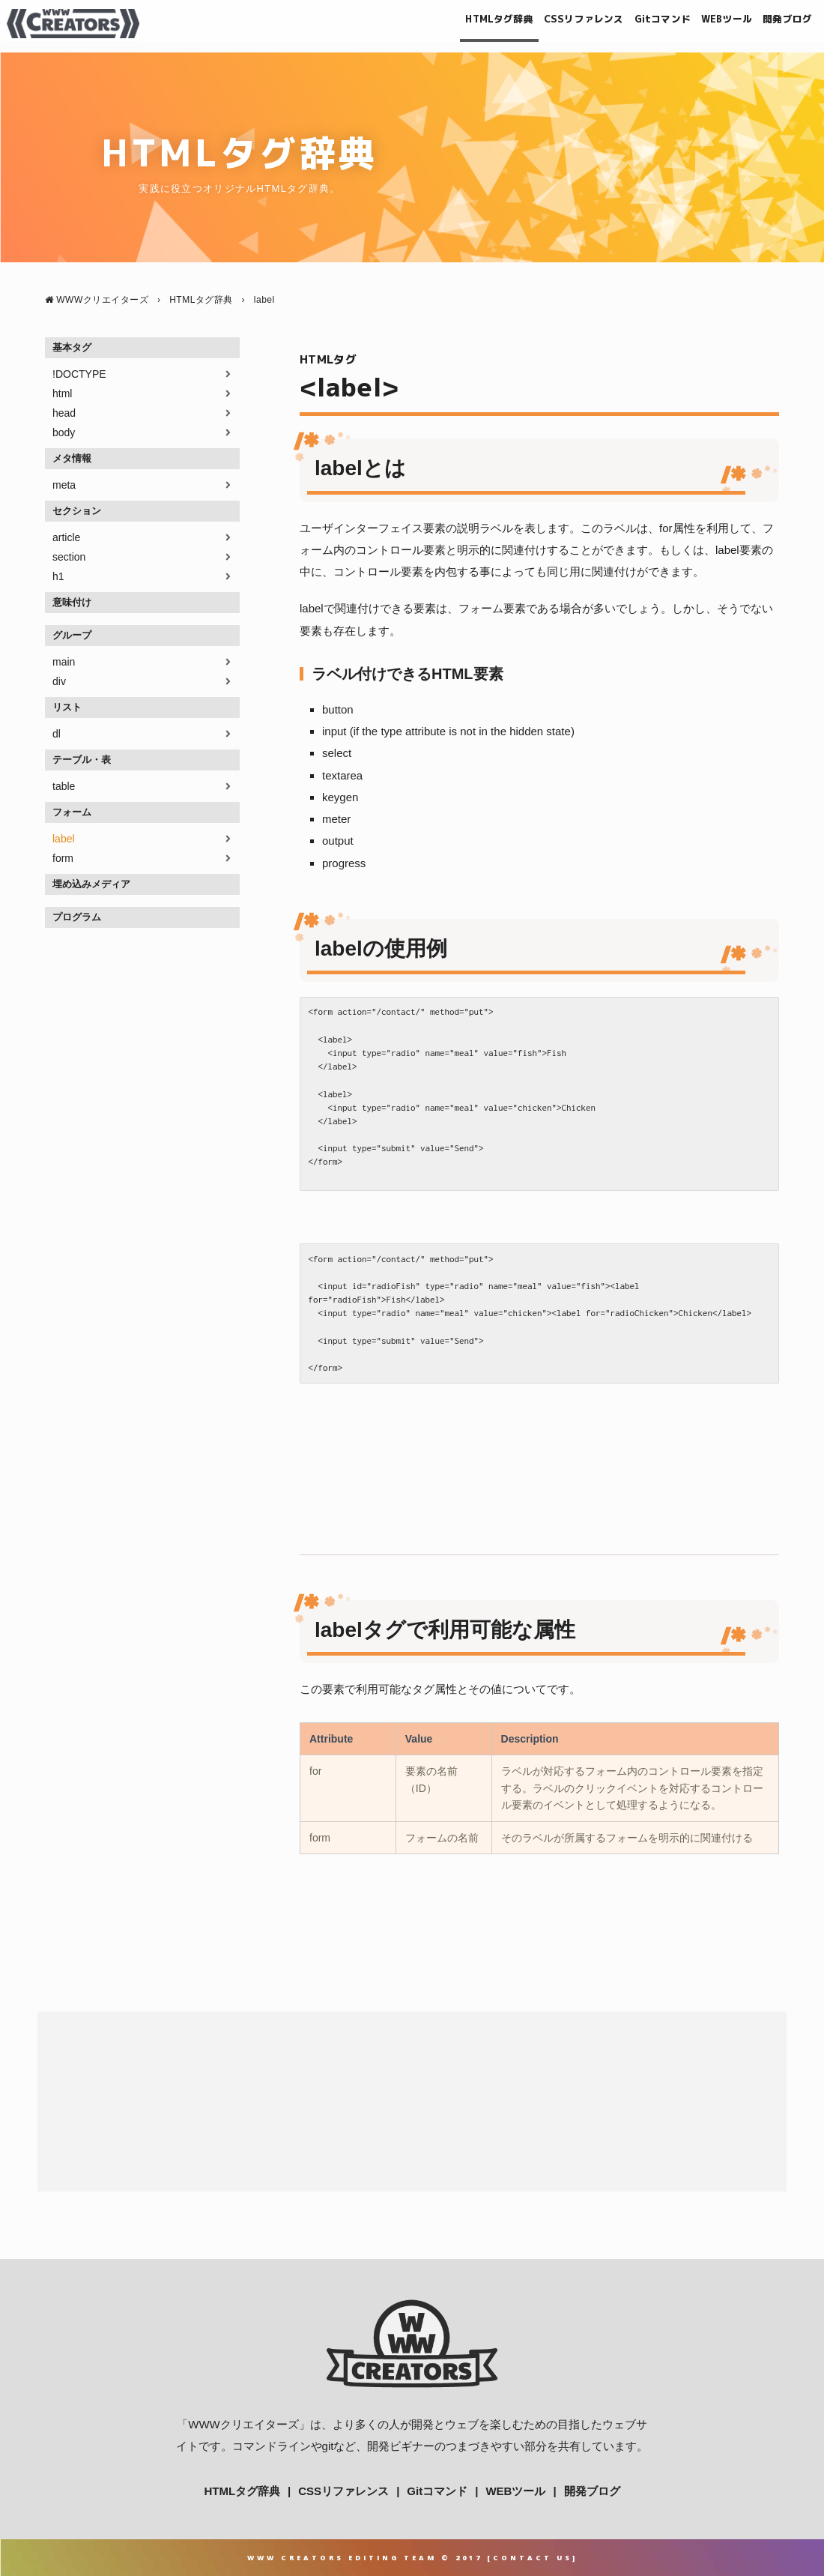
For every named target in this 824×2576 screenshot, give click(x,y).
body (63, 432)
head (64, 413)
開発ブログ (777, 23)
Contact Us (532, 2558)
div (59, 681)
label (63, 839)
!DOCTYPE (79, 374)
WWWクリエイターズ (243, 2424)
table (63, 786)
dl (56, 734)
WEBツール (703, 23)
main (63, 662)
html (62, 393)
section (68, 557)
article (66, 537)
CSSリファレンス (530, 23)
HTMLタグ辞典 (428, 23)
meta (64, 485)
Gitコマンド (625, 23)
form (62, 858)
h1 (58, 576)
